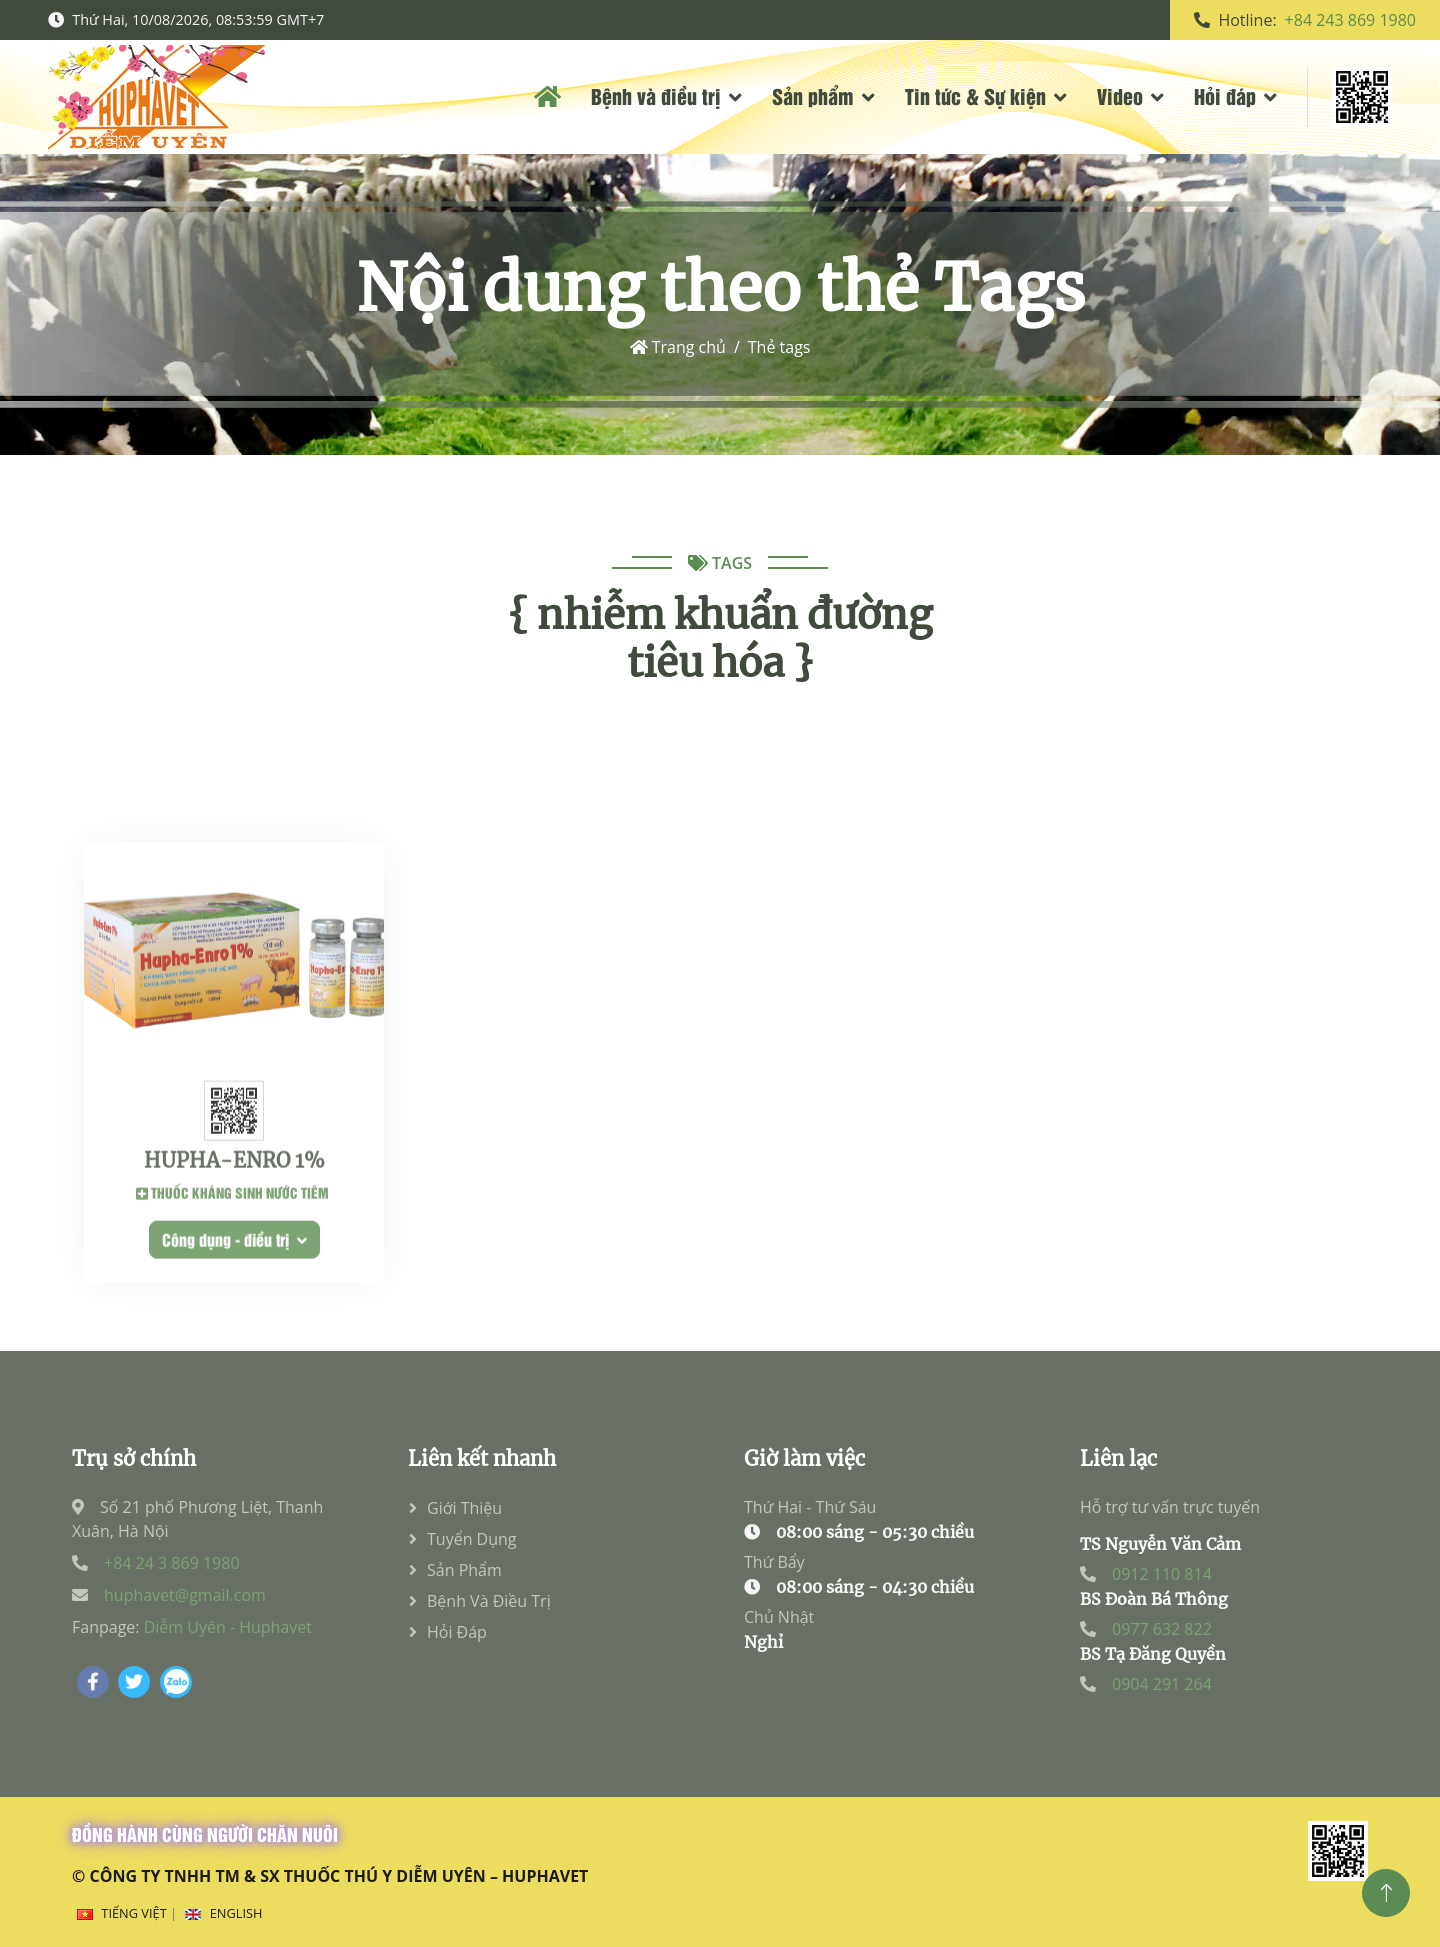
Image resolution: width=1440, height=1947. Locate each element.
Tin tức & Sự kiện (975, 95)
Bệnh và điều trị (656, 95)
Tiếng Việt (133, 1913)
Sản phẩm (813, 95)
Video (1120, 95)
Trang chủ (678, 347)
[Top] (1386, 1893)
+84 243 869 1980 (1350, 20)
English (236, 1913)
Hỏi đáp (1225, 95)
